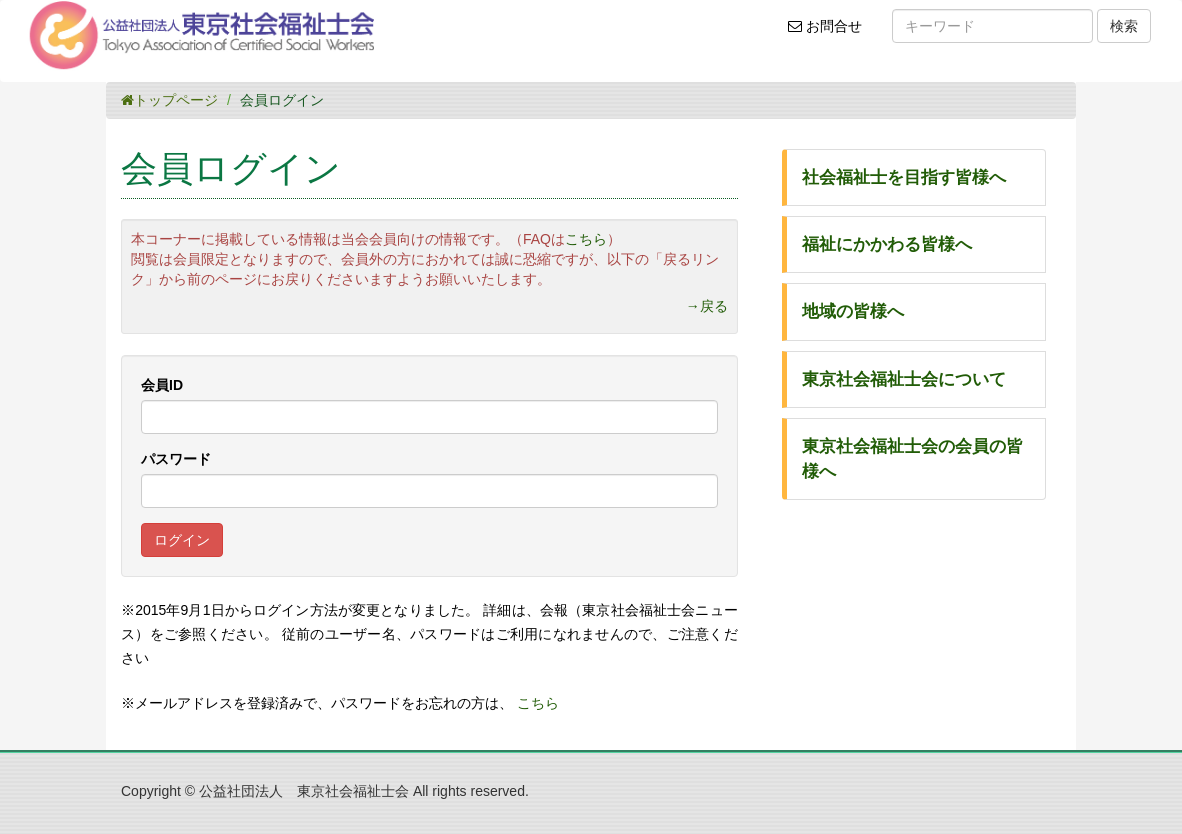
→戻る (707, 306)
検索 (1124, 26)
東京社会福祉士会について (904, 379)
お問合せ (831, 33)
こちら (586, 239)
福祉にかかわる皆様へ (887, 244)
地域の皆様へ (853, 311)
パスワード (176, 459)
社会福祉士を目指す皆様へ (904, 177)
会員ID (162, 385)
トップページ (169, 100)
